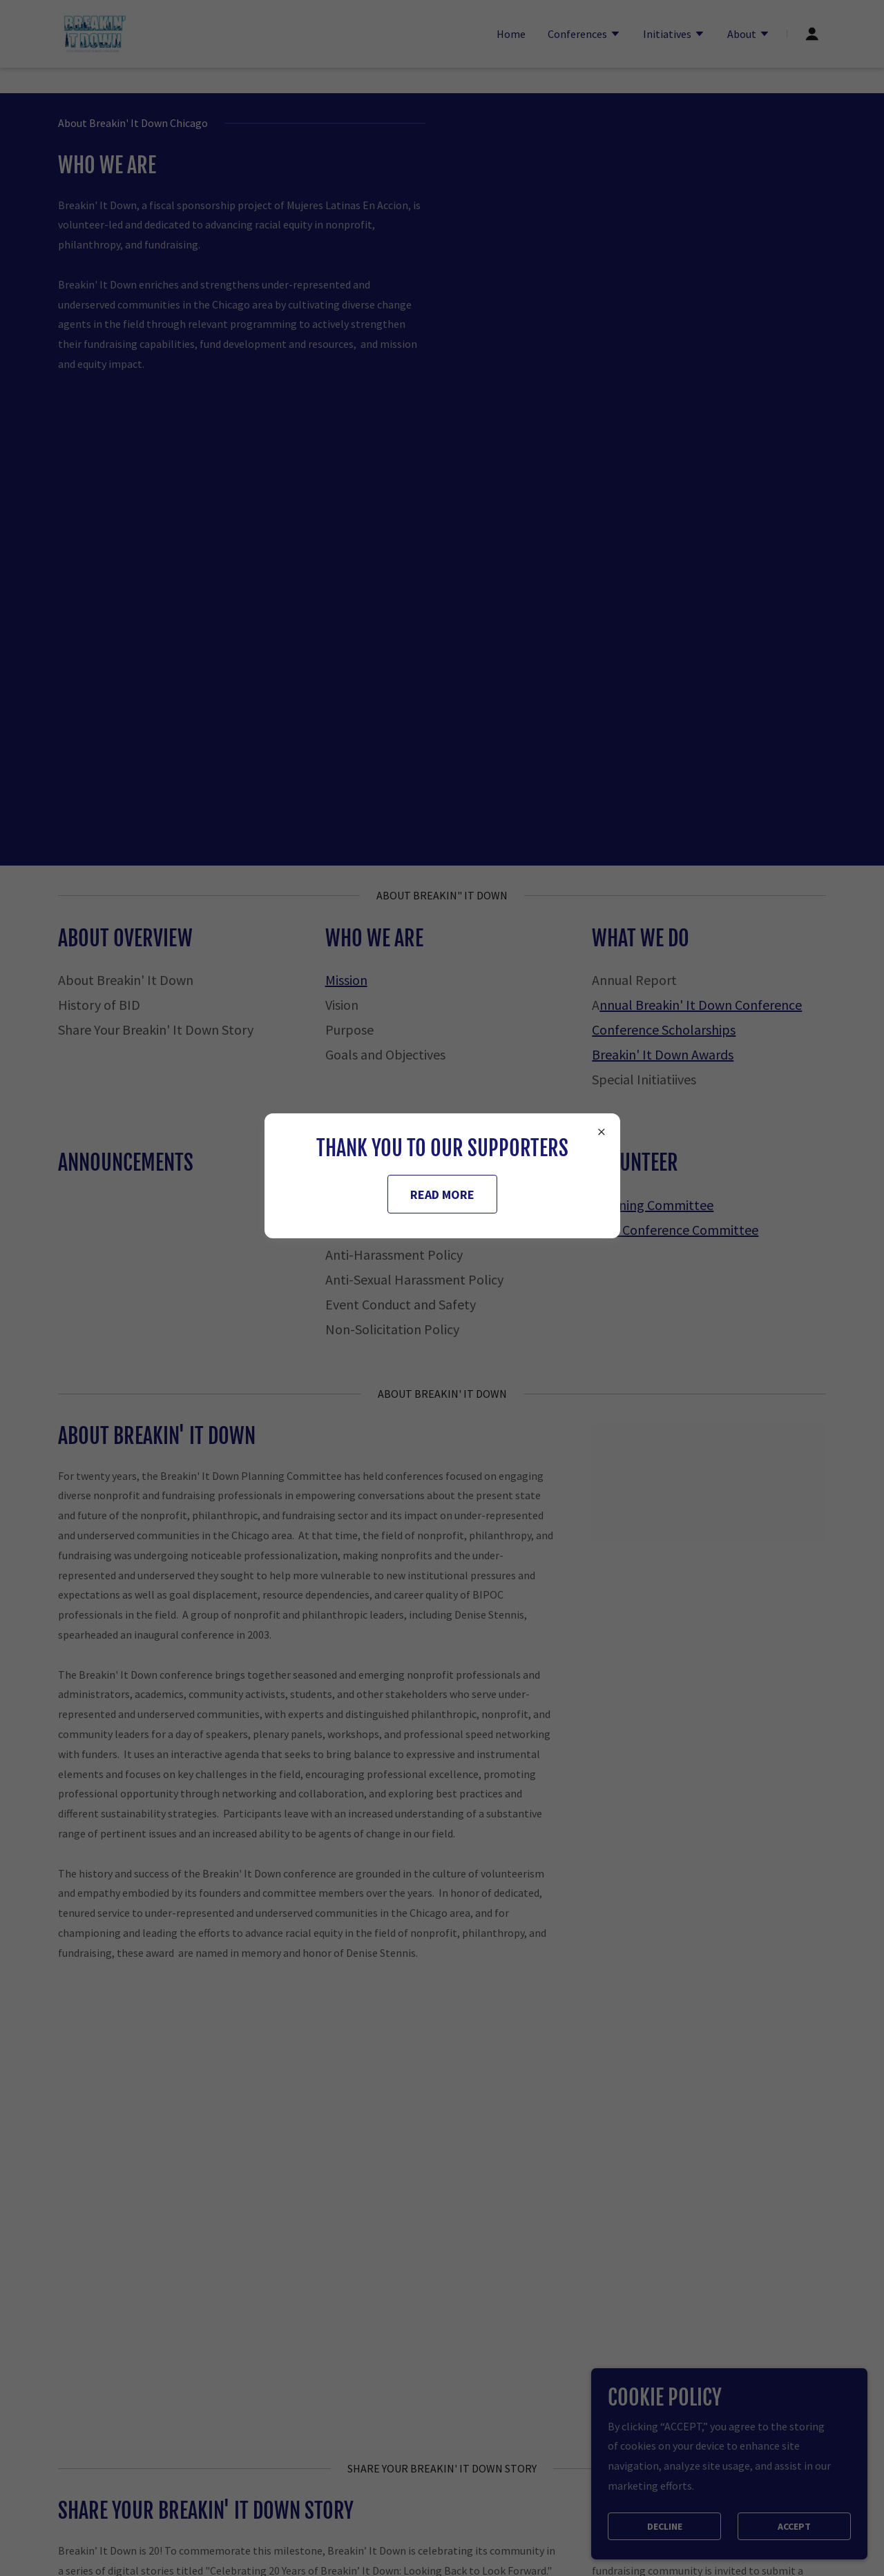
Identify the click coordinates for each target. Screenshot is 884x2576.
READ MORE (442, 1194)
